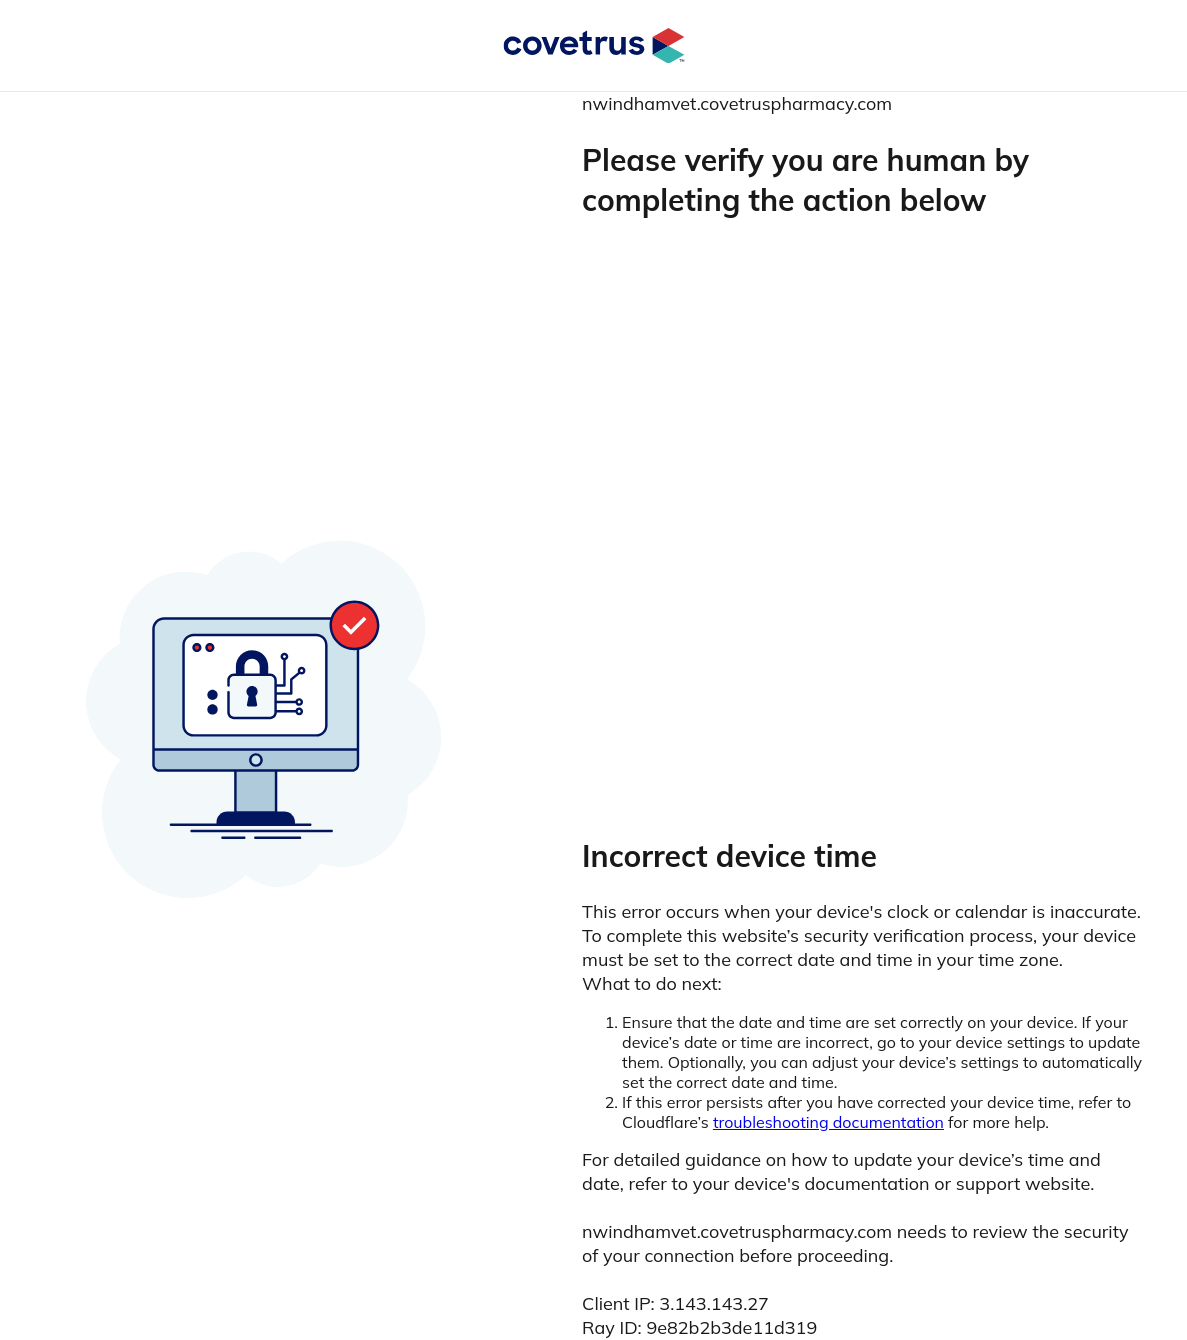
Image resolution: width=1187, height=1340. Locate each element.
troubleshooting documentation (828, 1122)
